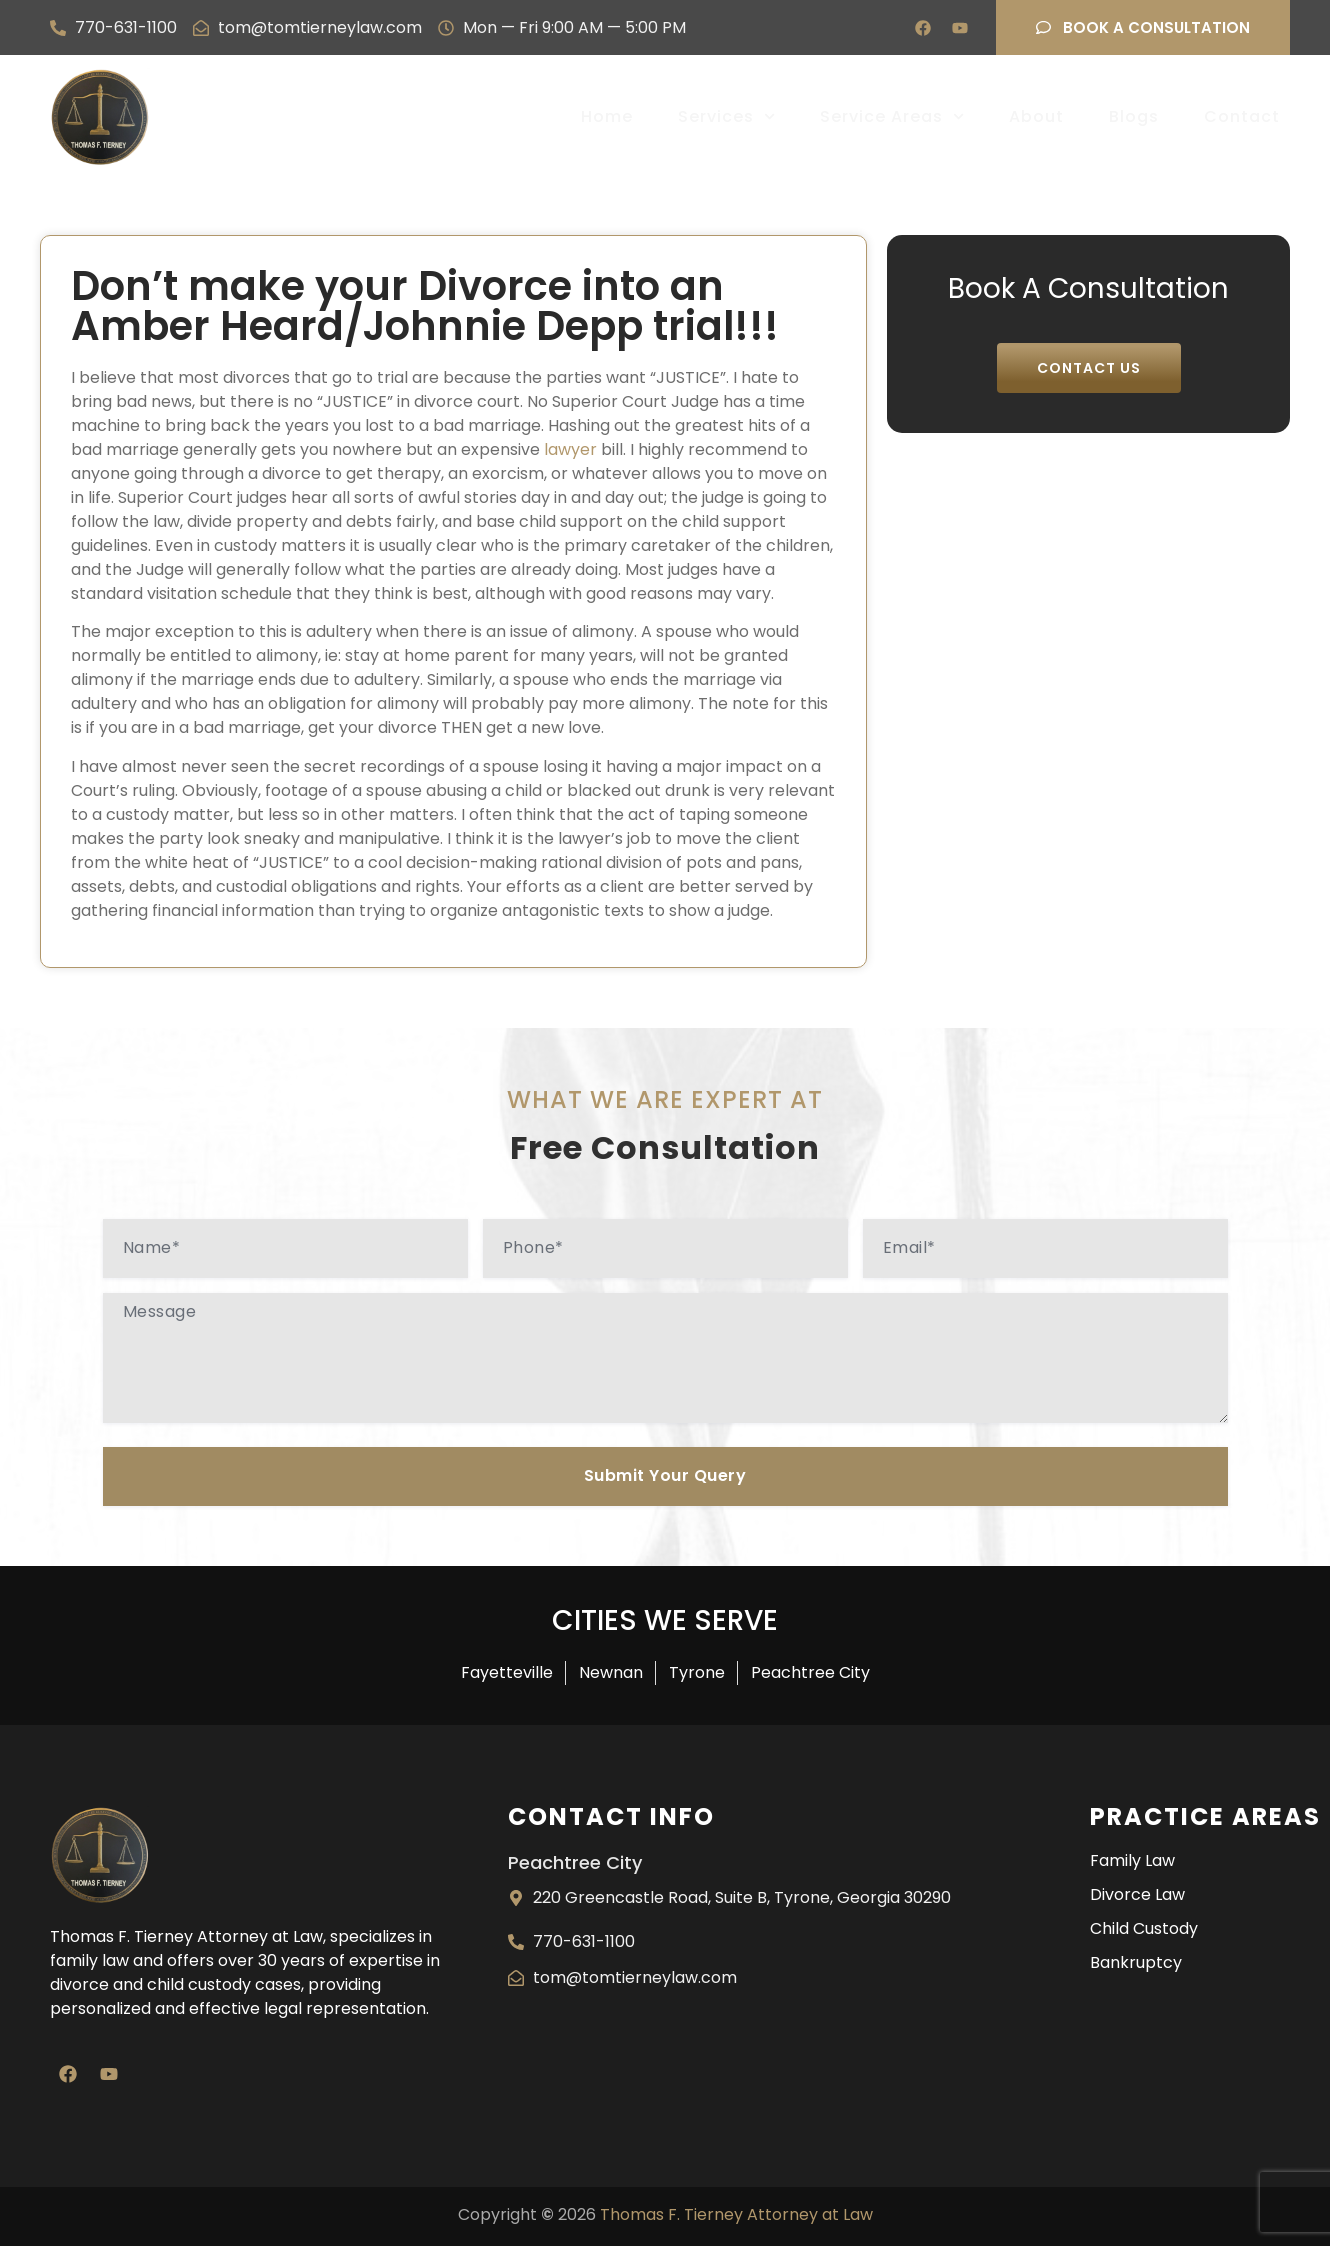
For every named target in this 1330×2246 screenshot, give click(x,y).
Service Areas (892, 116)
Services (726, 116)
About (1036, 116)
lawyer (570, 449)
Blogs (1134, 116)
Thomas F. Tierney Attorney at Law (736, 2214)
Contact (1242, 116)
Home (607, 116)
